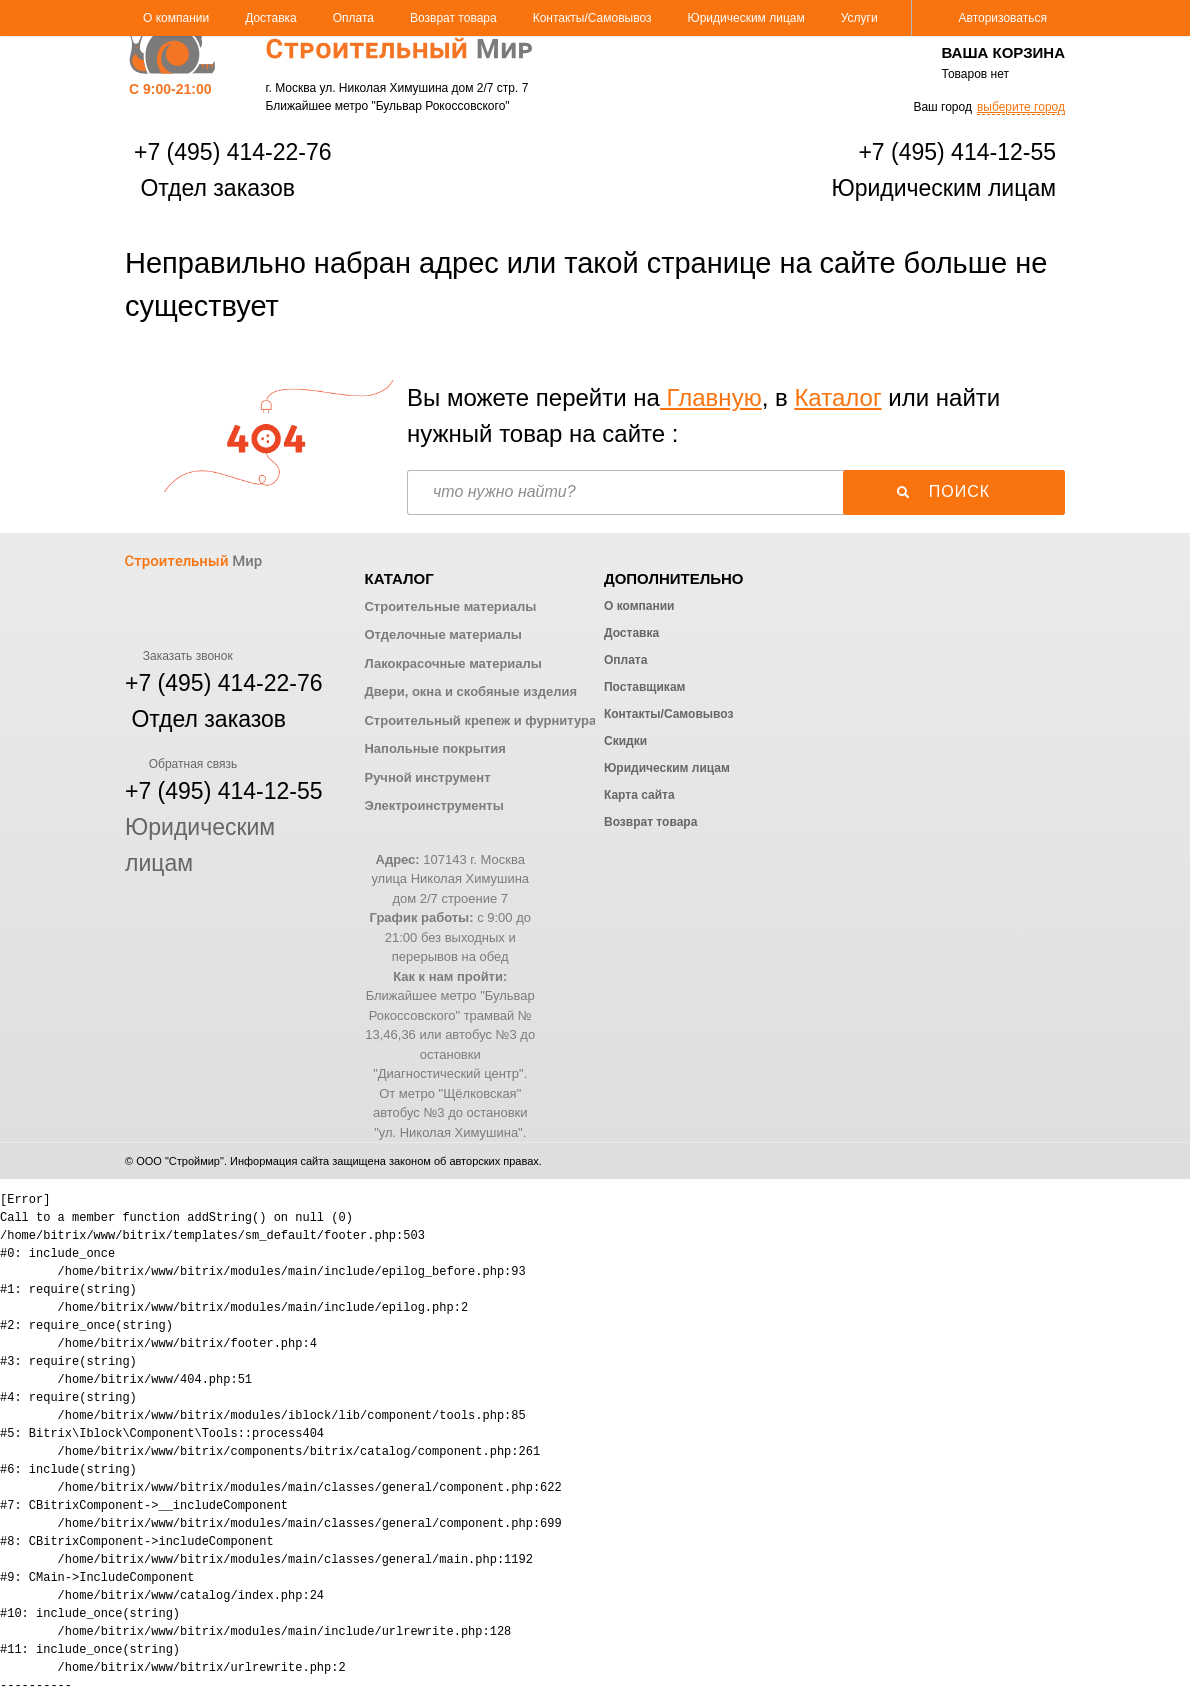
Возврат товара (453, 18)
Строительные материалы (450, 606)
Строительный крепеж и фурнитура (480, 720)
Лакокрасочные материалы (452, 663)
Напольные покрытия (434, 748)
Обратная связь (181, 764)
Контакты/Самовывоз (592, 18)
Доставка (271, 18)
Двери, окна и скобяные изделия (470, 691)
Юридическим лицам (746, 18)
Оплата (353, 18)
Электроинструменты (433, 805)
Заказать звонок (179, 656)
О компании (176, 18)
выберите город (1021, 107)
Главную (711, 397)
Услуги (859, 18)
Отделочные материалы (442, 634)
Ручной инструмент (427, 777)
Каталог (837, 397)
